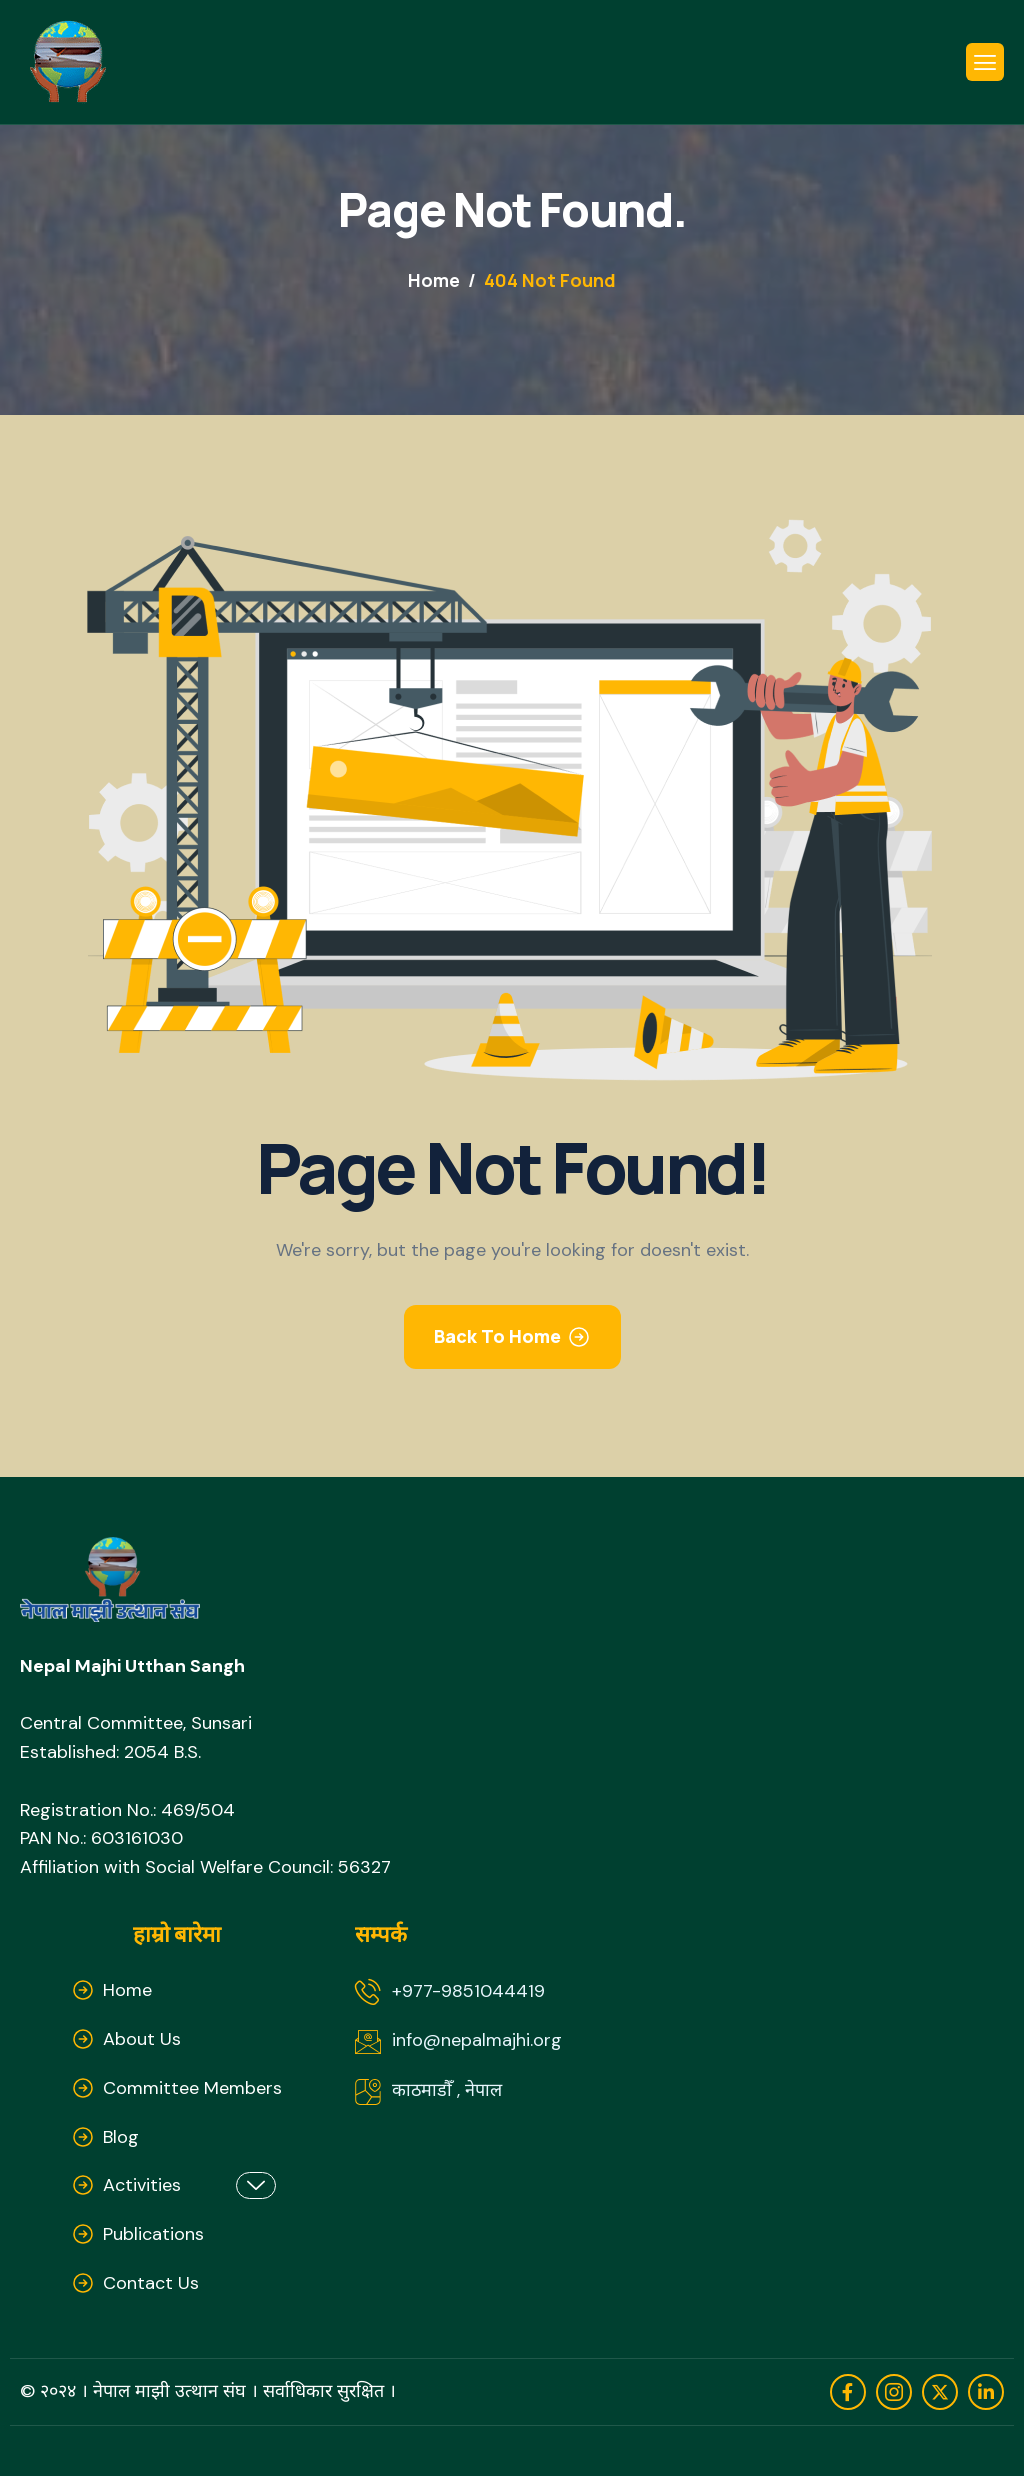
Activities (189, 2185)
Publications (153, 2234)
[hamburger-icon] (985, 62)
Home (127, 1990)
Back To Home (497, 1336)
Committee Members (192, 2088)
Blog (121, 2137)
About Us (142, 2039)
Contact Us (151, 2283)
